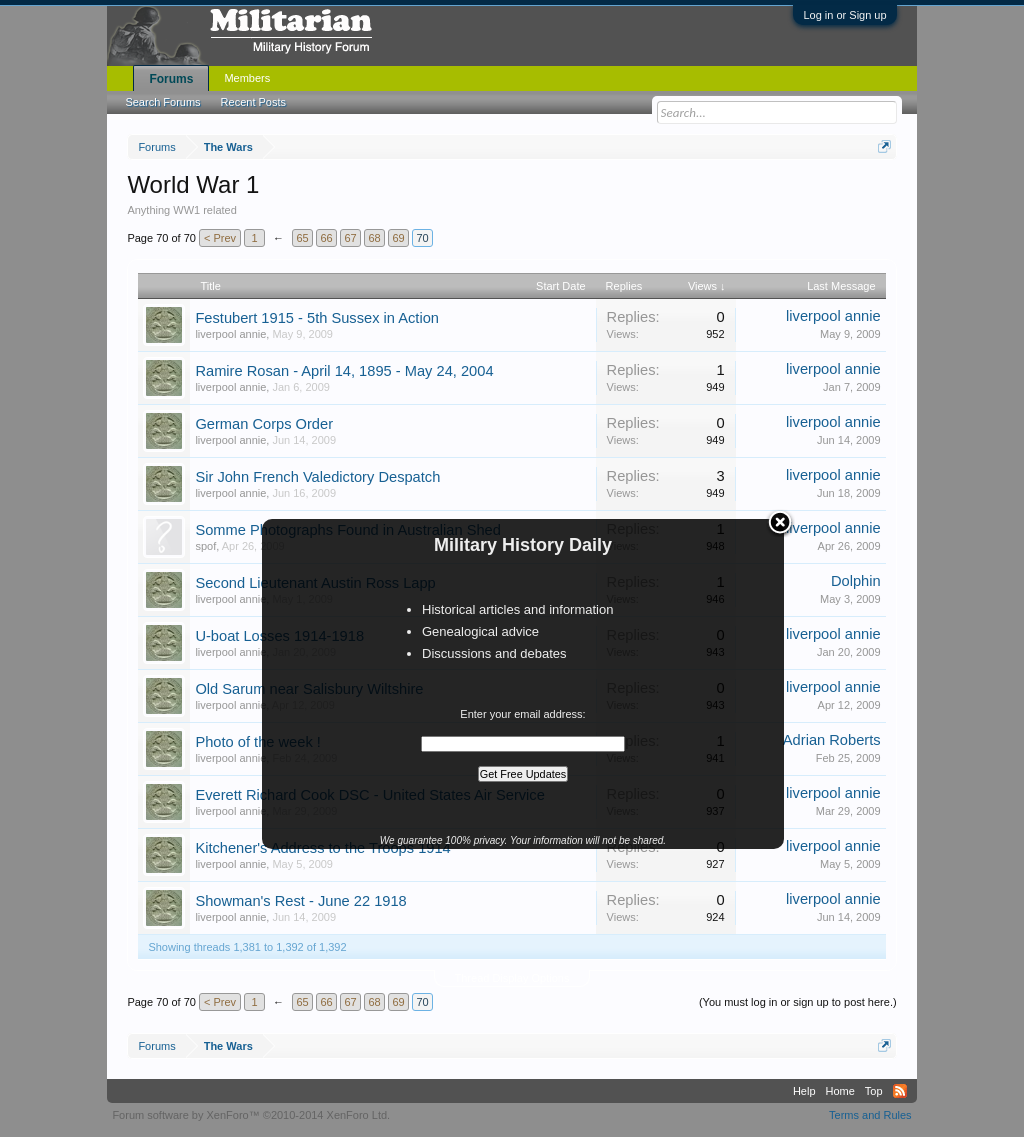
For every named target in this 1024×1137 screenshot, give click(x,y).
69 (398, 238)
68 (374, 238)
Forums (171, 79)
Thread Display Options (512, 978)
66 (326, 238)
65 (302, 238)
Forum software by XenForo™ (251, 1115)
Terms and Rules (870, 1115)
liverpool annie (230, 334)
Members (247, 78)
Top (874, 1091)
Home (840, 1091)
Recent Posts (253, 102)
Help (804, 1091)
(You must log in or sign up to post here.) (798, 1002)
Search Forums (162, 102)
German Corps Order (264, 424)
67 (350, 238)
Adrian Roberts (832, 740)
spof (205, 546)
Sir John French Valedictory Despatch (317, 477)
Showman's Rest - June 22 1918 (300, 901)
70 (422, 238)
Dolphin (856, 581)
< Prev (220, 238)
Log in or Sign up (844, 15)
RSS (900, 1091)
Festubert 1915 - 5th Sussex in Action (317, 318)
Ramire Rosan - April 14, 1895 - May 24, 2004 (344, 371)
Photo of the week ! (257, 742)
